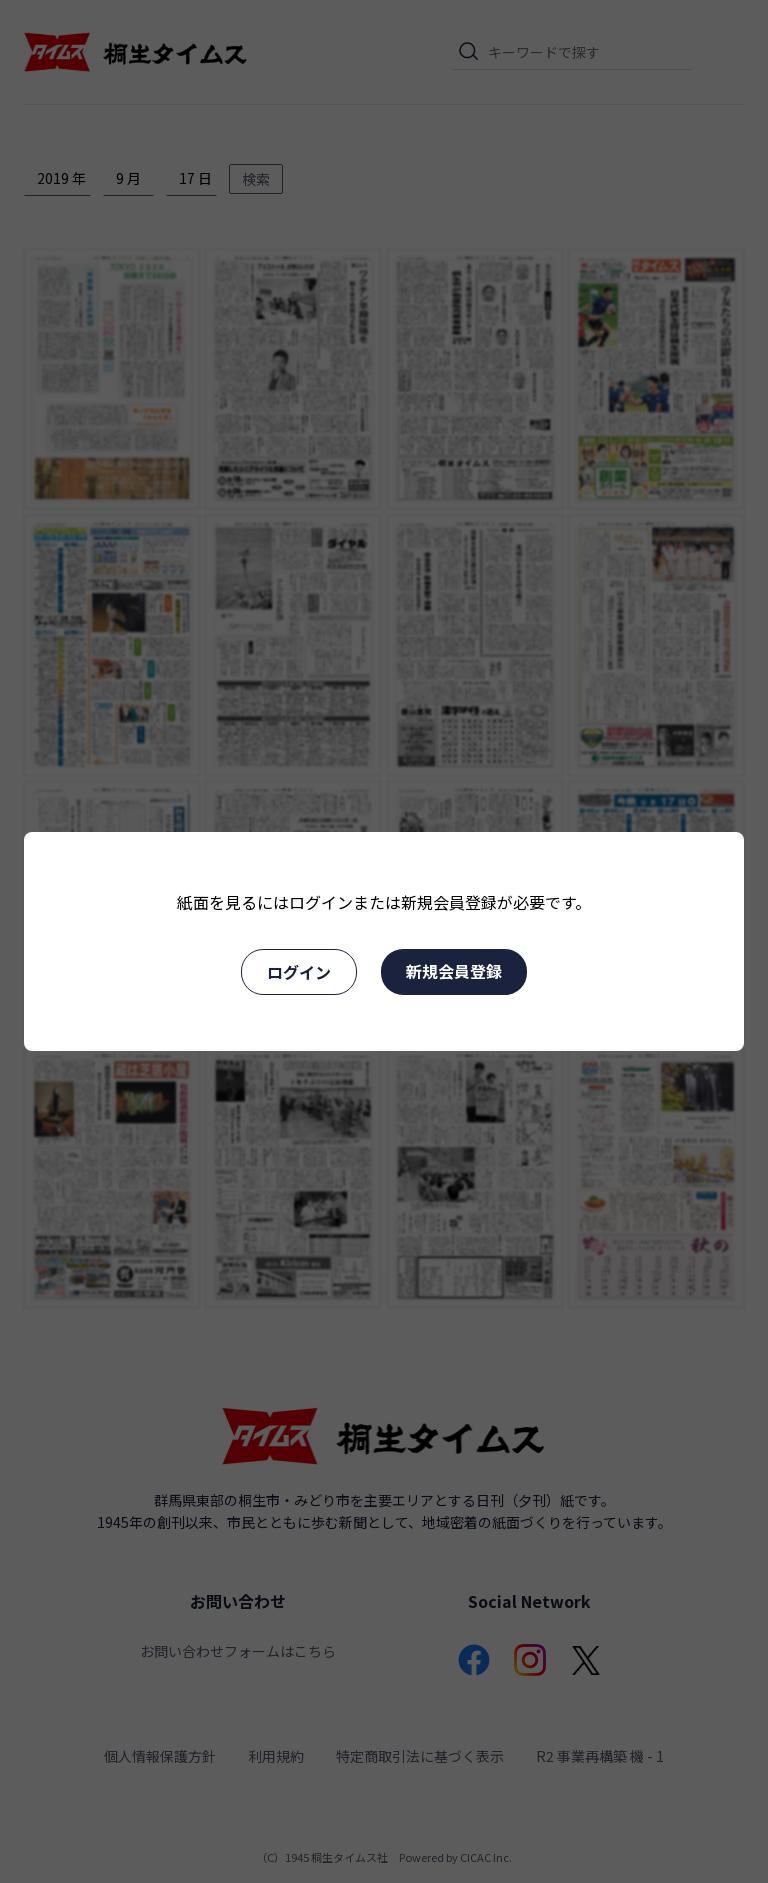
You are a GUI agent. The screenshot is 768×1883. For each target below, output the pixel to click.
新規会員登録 (454, 971)
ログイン (299, 972)
